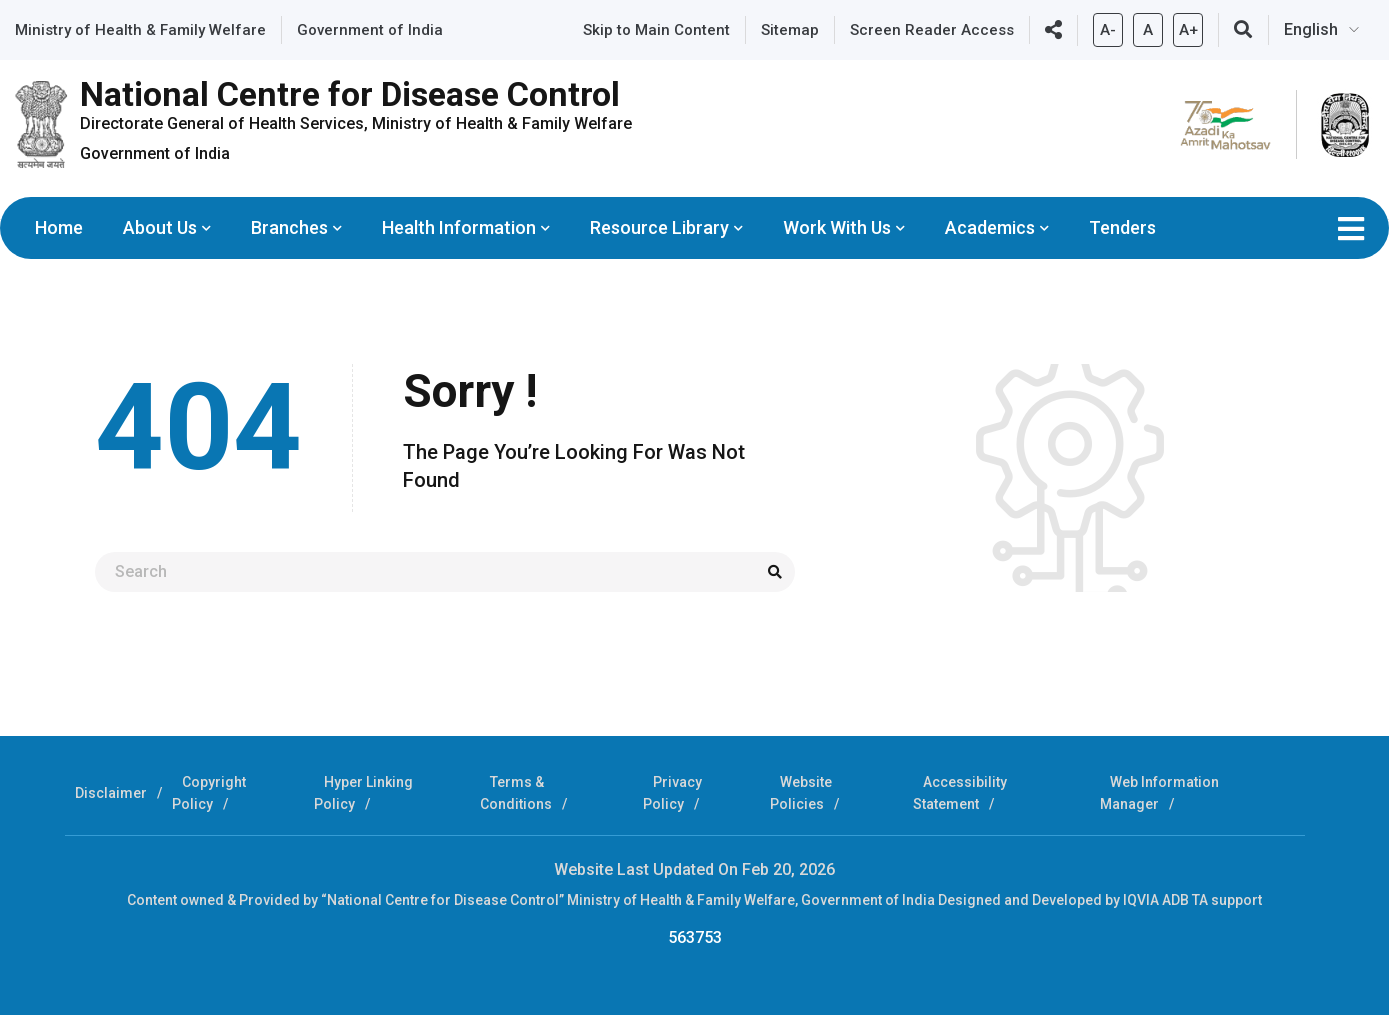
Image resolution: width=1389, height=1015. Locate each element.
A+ (1188, 26)
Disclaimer (111, 793)
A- (1108, 26)
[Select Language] (1329, 30)
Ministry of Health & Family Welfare (140, 30)
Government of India (370, 30)
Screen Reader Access (932, 30)
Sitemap (790, 30)
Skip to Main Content (656, 30)
